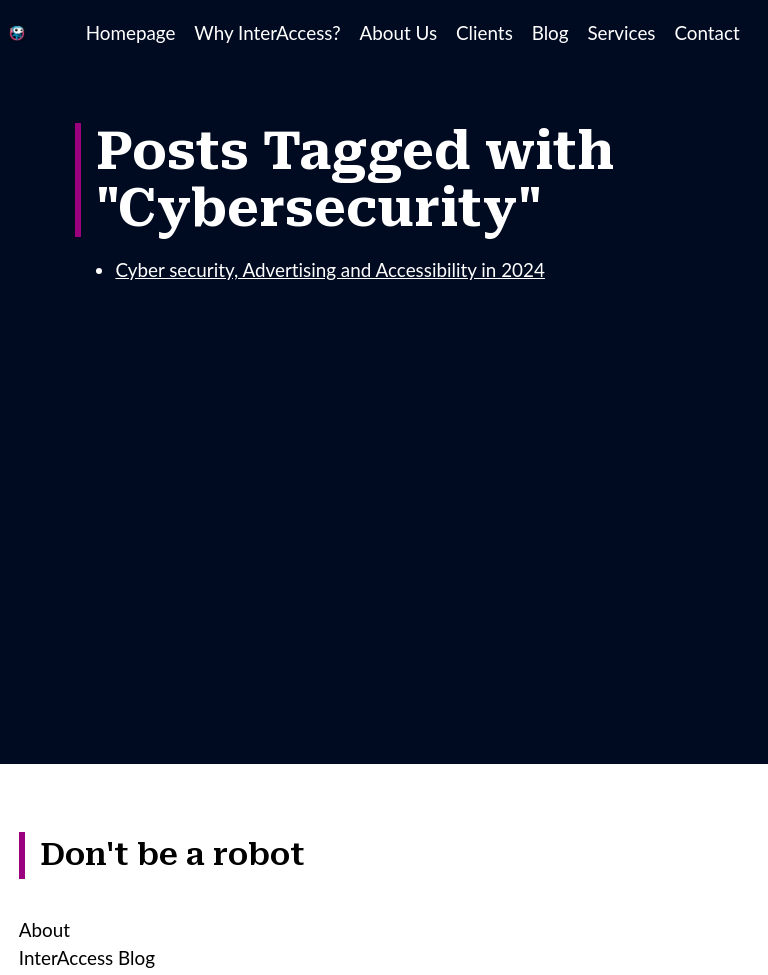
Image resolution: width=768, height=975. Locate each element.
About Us (399, 32)
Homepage (131, 32)
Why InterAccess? (267, 32)
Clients (484, 32)
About (44, 929)
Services (621, 32)
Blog (550, 32)
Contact (706, 32)
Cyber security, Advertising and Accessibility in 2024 (330, 269)
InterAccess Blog (87, 957)
